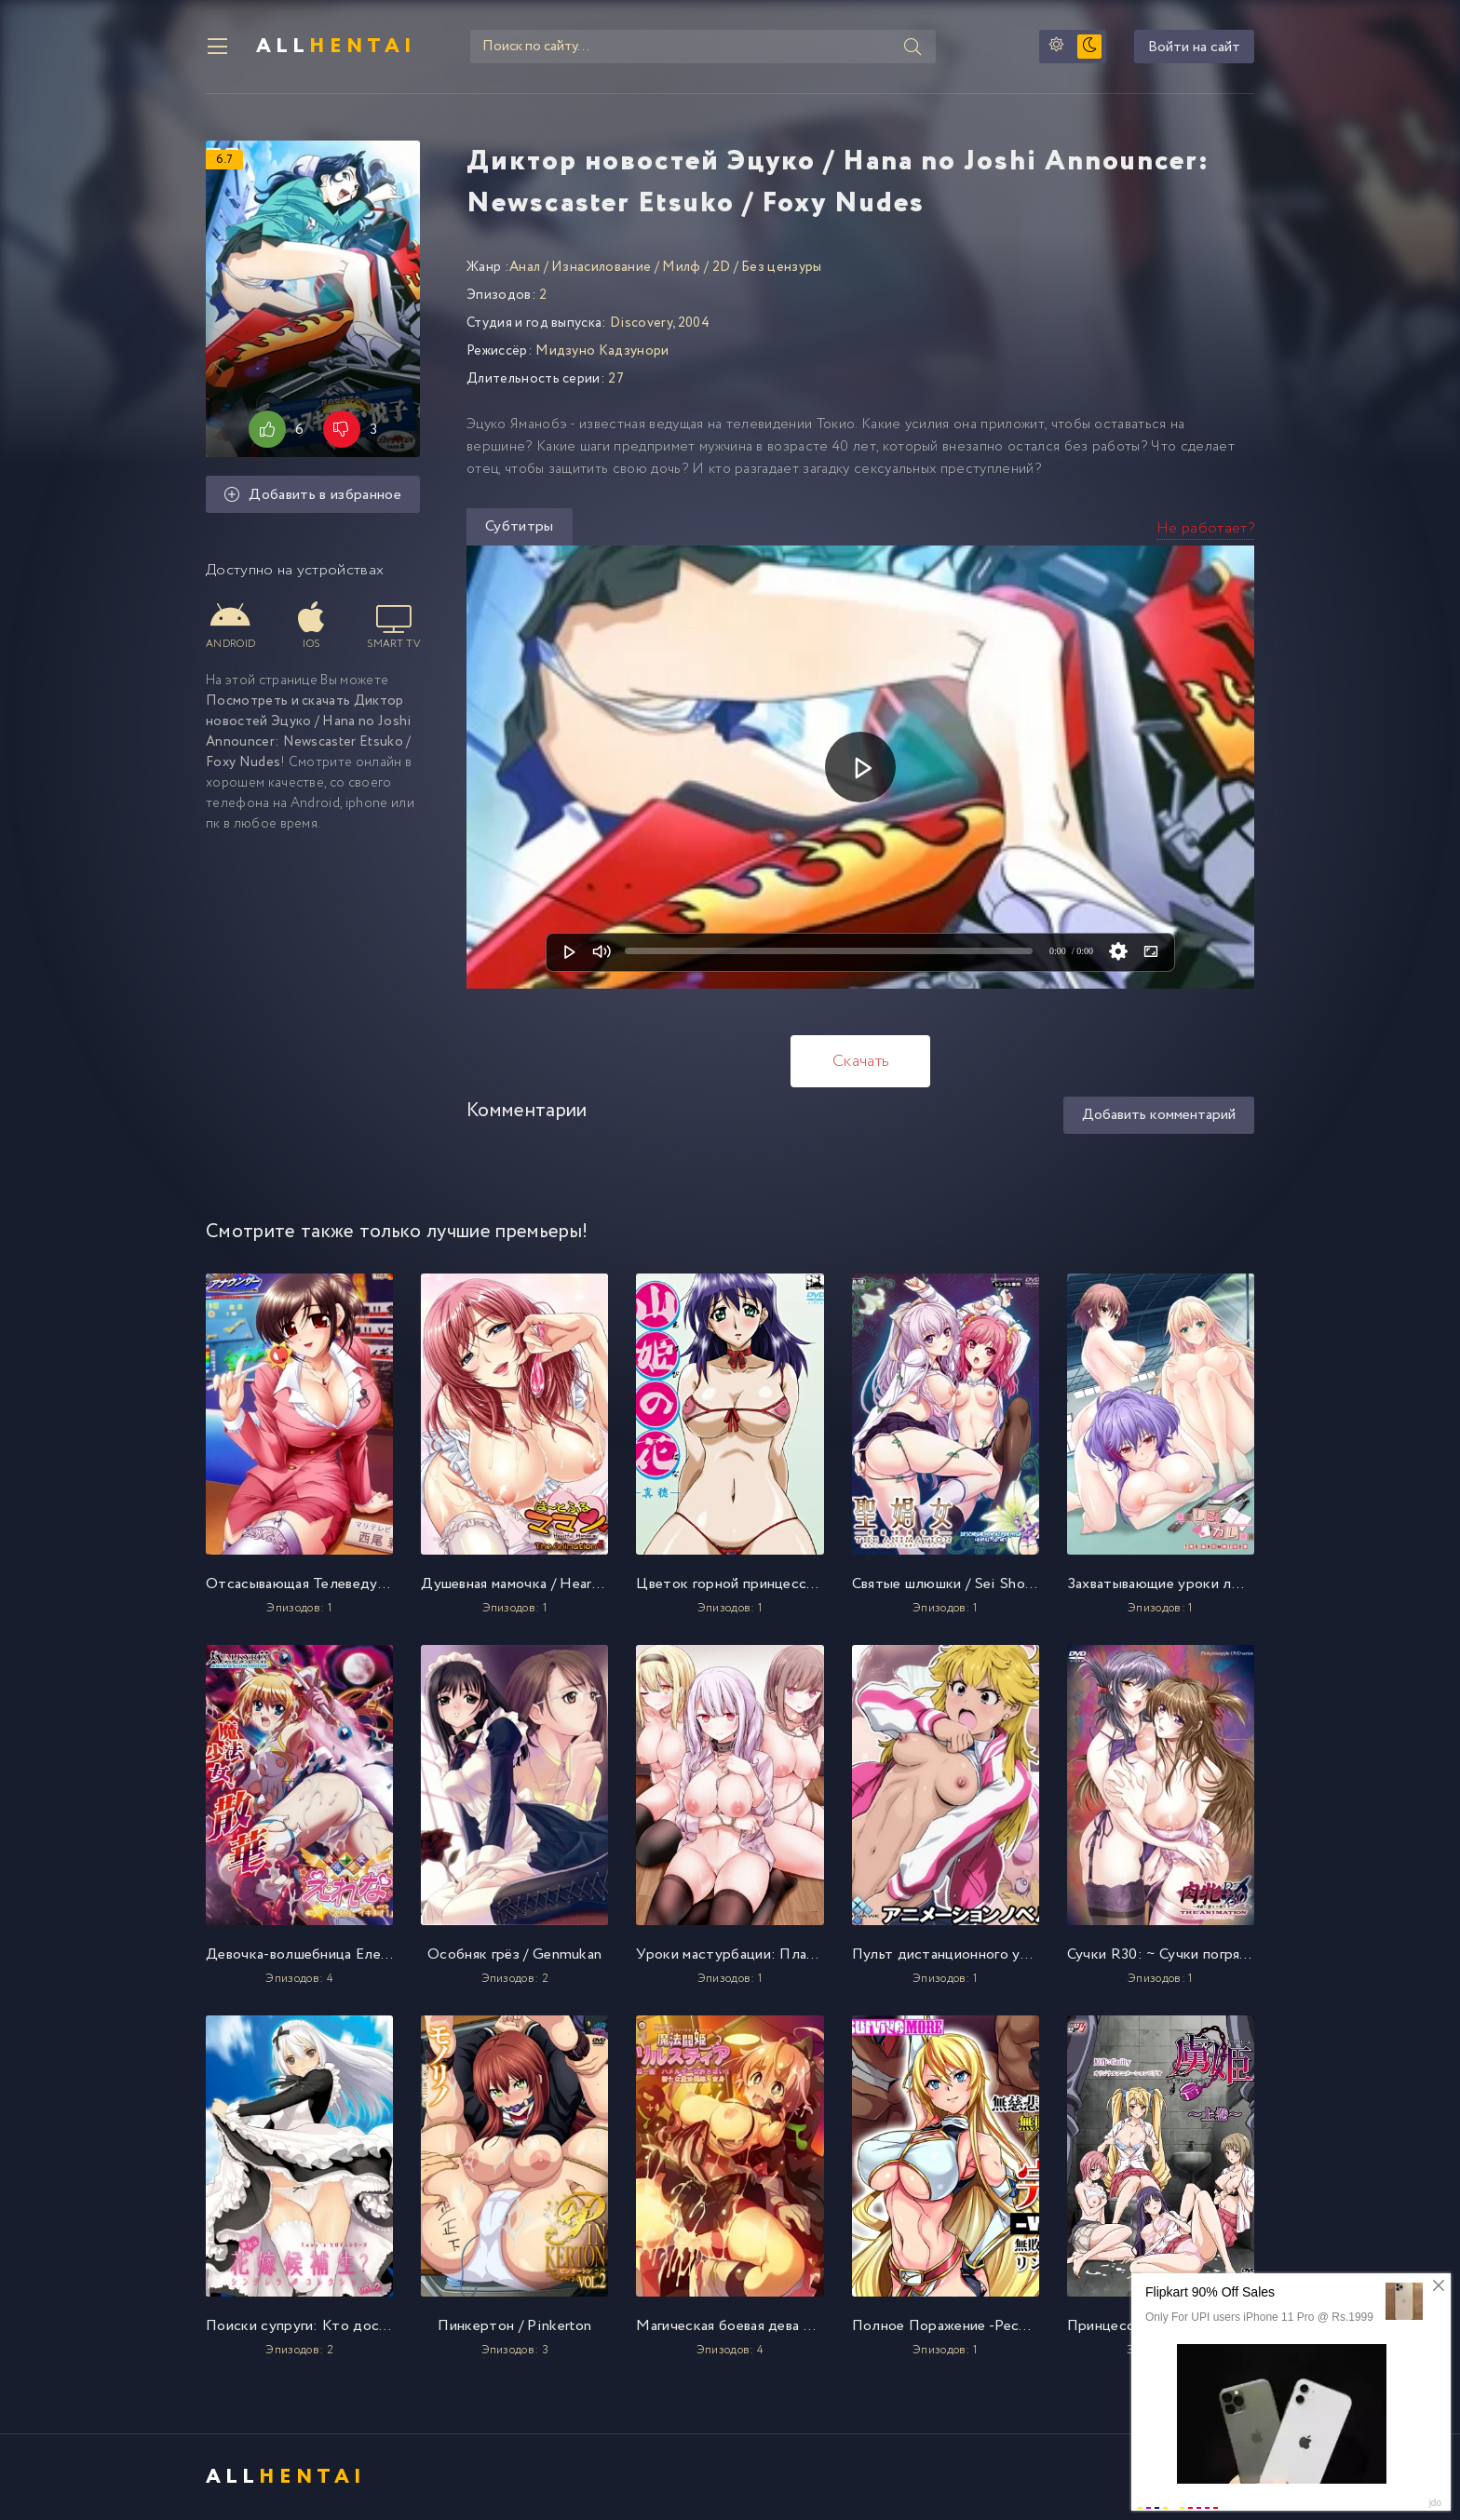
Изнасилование (601, 267)
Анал (524, 267)
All (336, 46)
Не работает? (1205, 528)
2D (721, 267)
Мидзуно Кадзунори (602, 351)
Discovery (641, 323)
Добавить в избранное (312, 494)
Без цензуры (781, 267)
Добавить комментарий (1159, 1114)
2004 (694, 323)
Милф (681, 267)
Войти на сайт (1194, 47)
